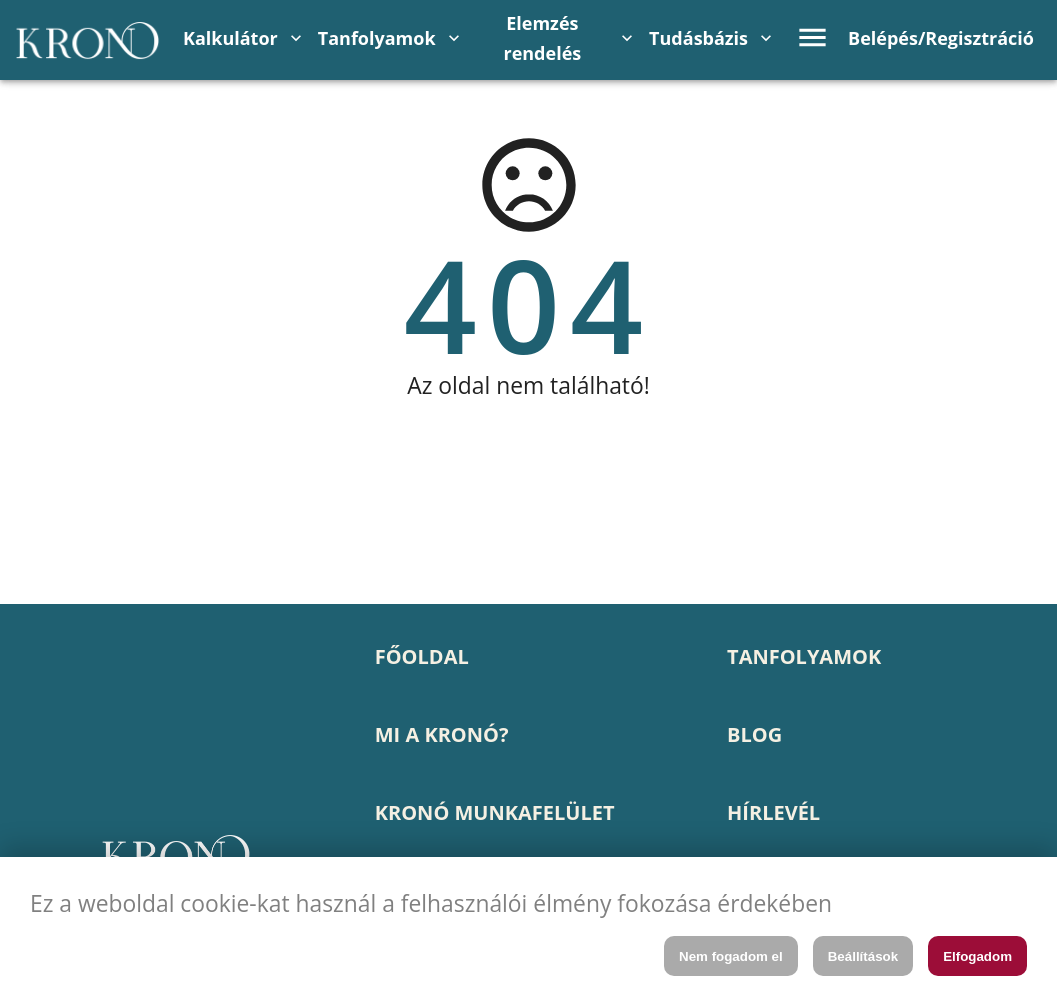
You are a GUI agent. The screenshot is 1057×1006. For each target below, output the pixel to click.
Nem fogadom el (731, 956)
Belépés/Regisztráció (941, 38)
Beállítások (863, 956)
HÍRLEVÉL (773, 812)
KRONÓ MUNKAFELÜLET (495, 812)
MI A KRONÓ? (442, 734)
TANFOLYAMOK (804, 656)
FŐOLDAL (422, 656)
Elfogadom (977, 956)
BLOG (754, 734)
